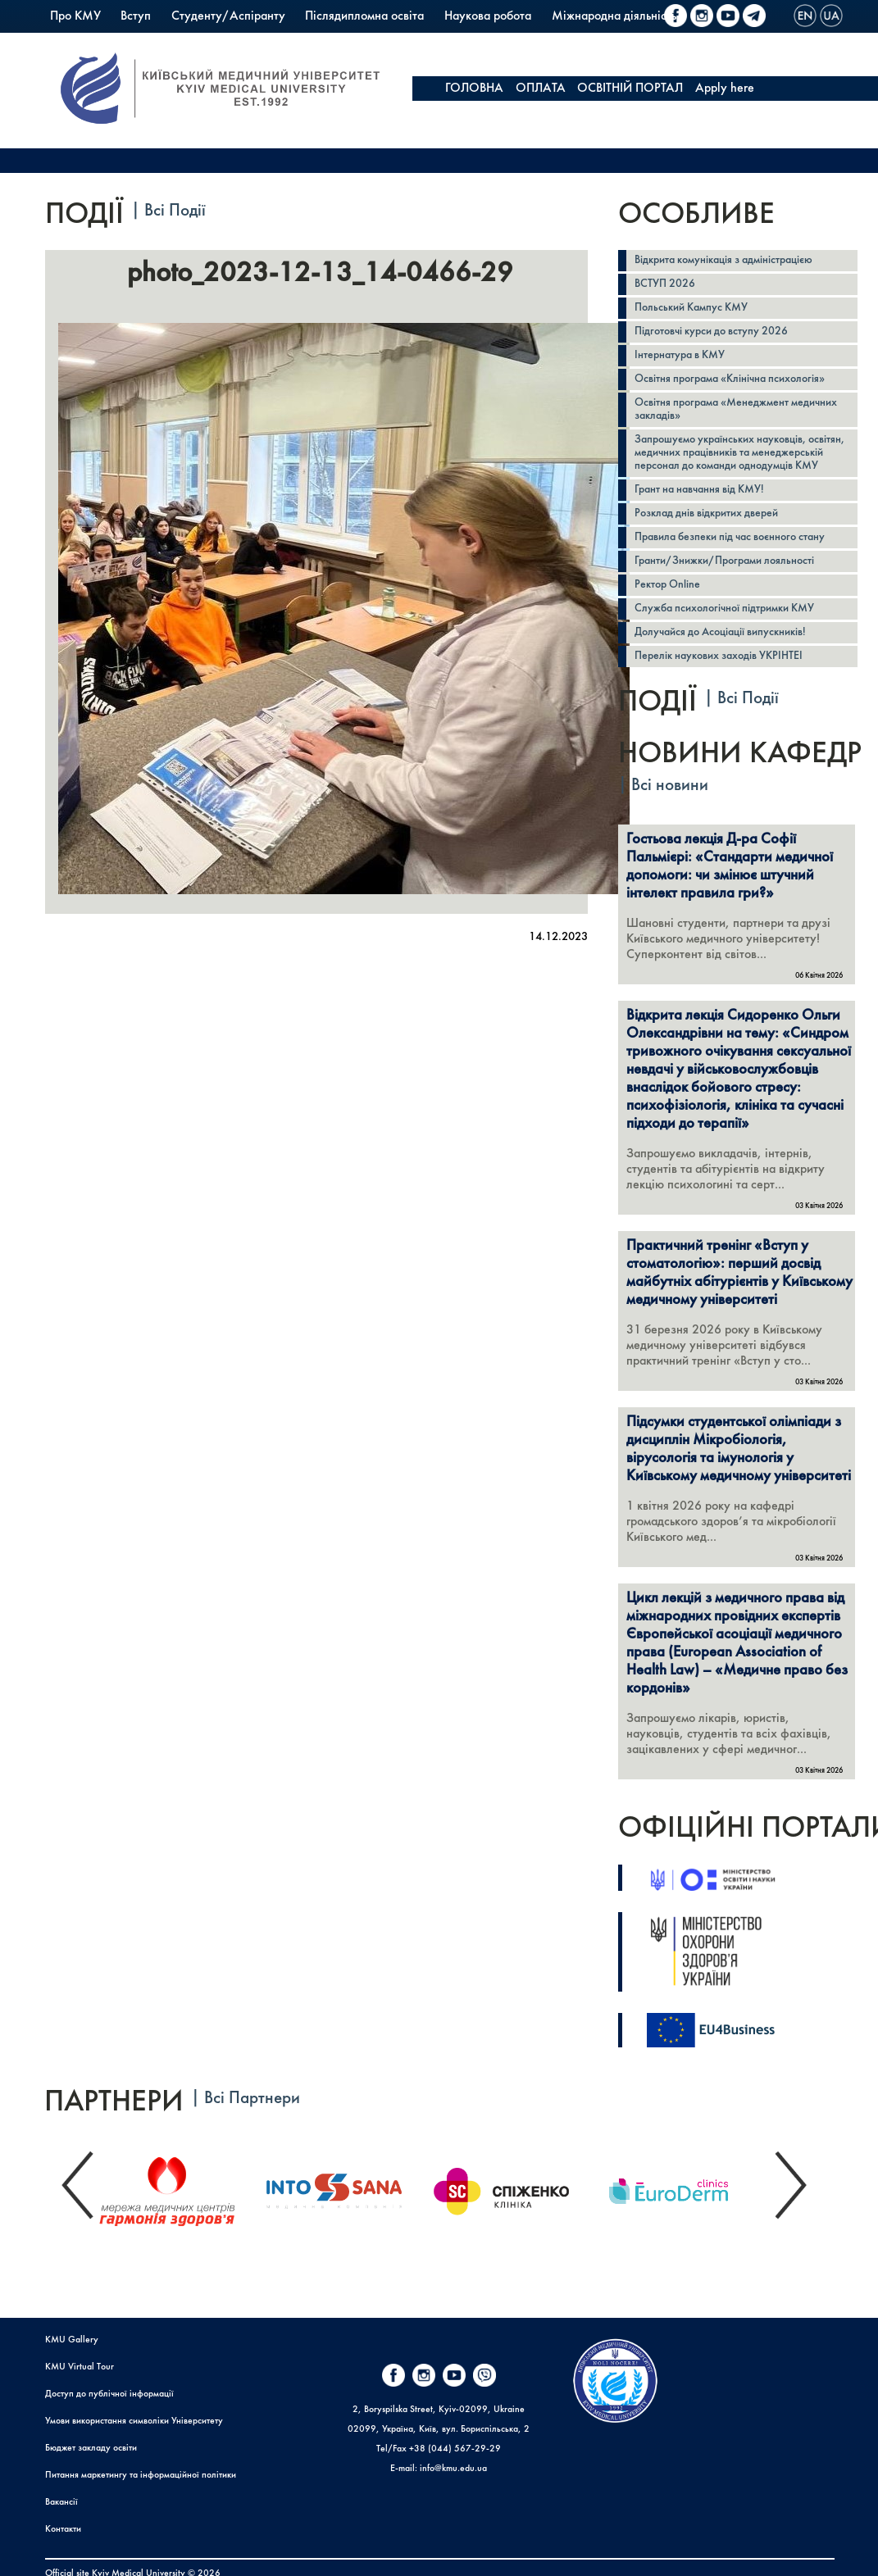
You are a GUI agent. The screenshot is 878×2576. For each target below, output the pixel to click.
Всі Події (175, 211)
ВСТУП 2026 (665, 284)
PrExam (310, 41)
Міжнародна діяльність (614, 16)
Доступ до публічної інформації (109, 2394)
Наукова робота (487, 16)
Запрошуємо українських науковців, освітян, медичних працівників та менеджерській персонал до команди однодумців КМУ (739, 452)
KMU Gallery (71, 2340)
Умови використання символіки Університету (134, 2421)
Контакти (63, 2529)
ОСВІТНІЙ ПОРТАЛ (630, 88)
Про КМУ (75, 16)
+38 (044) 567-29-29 (455, 2449)
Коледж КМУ (234, 41)
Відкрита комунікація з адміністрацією (723, 260)
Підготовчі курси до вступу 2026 (711, 331)
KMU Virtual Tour (79, 2367)
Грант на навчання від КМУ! (699, 489)
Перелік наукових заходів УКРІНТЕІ (719, 656)
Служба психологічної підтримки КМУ (724, 608)
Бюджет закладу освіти (91, 2448)
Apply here (724, 88)
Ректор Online (667, 584)
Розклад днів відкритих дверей (706, 513)
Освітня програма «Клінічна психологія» (730, 379)
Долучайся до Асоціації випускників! (720, 632)
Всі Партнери (252, 2098)
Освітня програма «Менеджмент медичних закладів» (736, 409)
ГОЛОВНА (474, 88)
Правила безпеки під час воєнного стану (730, 537)
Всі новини (669, 785)
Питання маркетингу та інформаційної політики (140, 2475)
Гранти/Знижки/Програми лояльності (724, 561)
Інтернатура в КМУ (680, 355)
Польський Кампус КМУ (114, 41)
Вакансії (61, 2502)
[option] (180, 2187)
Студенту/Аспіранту (228, 16)
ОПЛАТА (541, 88)
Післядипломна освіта (364, 16)
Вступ (136, 16)
